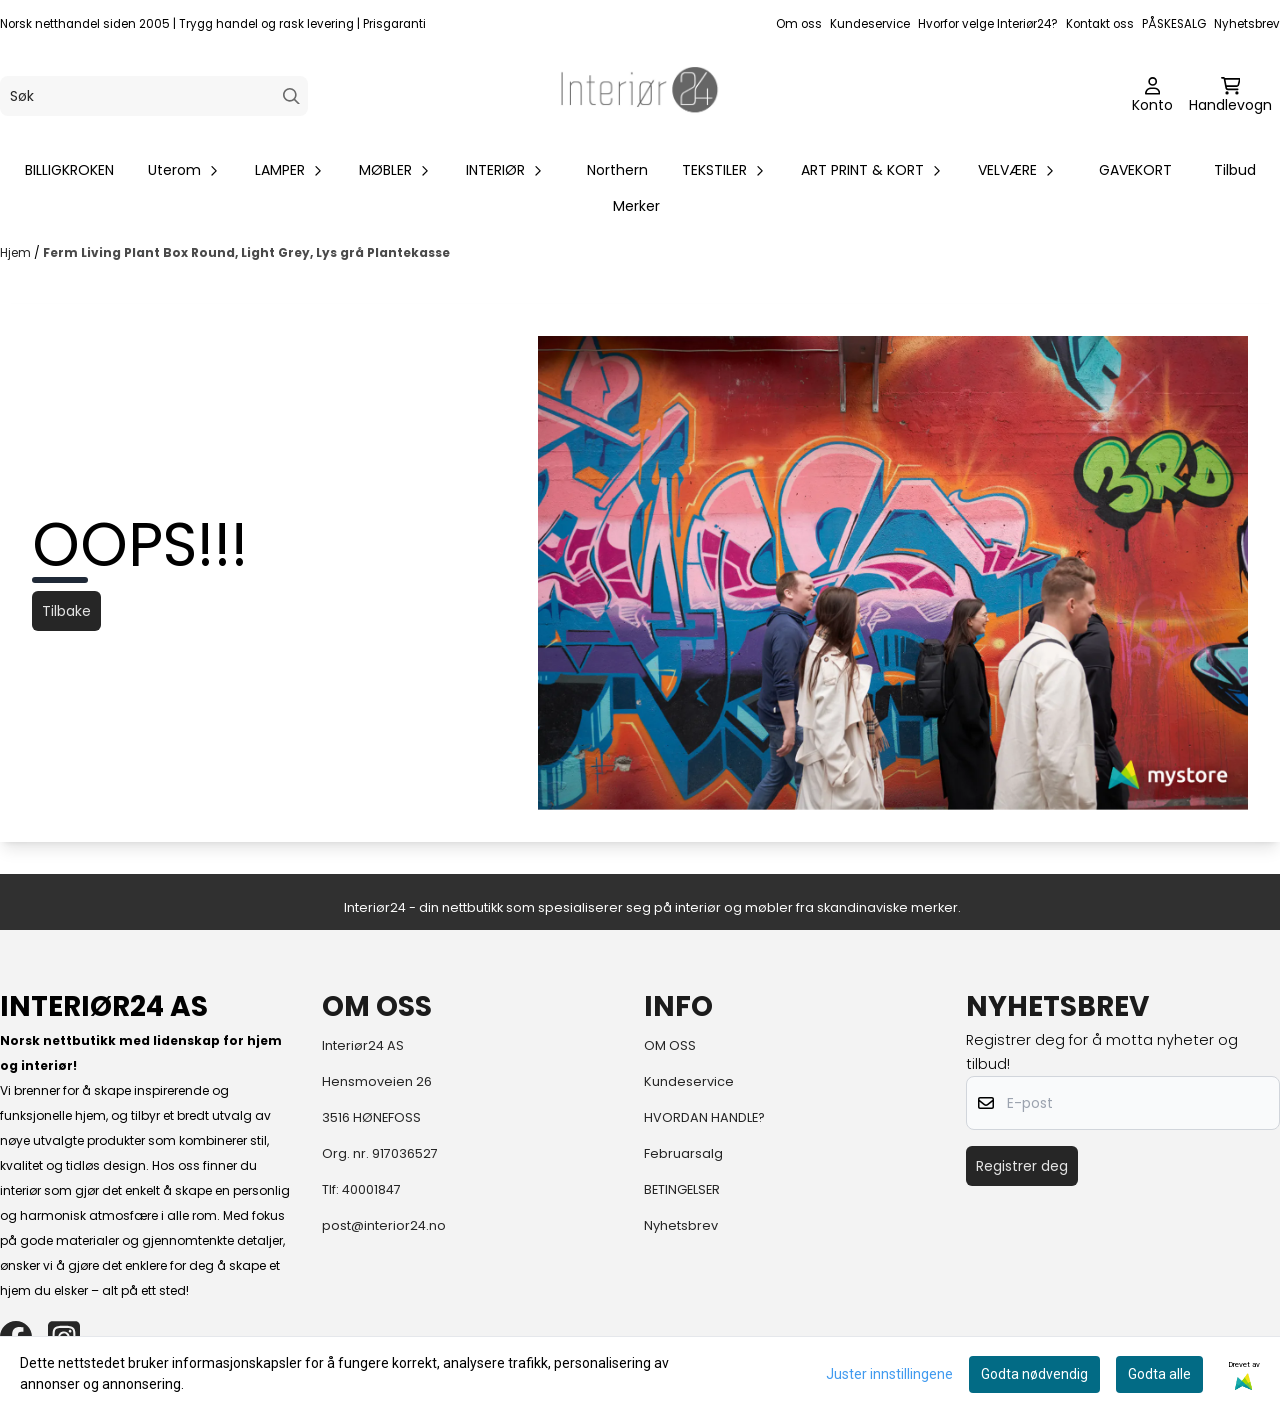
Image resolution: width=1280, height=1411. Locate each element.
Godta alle (1159, 1374)
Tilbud (1235, 170)
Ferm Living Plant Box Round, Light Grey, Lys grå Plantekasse (246, 252)
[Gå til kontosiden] (1152, 96)
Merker (636, 206)
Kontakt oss (1100, 24)
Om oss (799, 24)
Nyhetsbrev (1247, 24)
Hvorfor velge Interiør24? (988, 24)
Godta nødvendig (1034, 1374)
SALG (1191, 24)
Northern (617, 170)
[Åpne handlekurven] (1230, 96)
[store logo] (640, 96)
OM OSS (670, 1045)
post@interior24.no (384, 1225)
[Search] (291, 96)
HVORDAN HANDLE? (704, 1117)
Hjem (17, 252)
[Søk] (154, 96)
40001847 (371, 1189)
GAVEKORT (1135, 170)
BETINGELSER (682, 1189)
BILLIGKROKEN (69, 170)
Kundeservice (870, 24)
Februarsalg (683, 1153)
